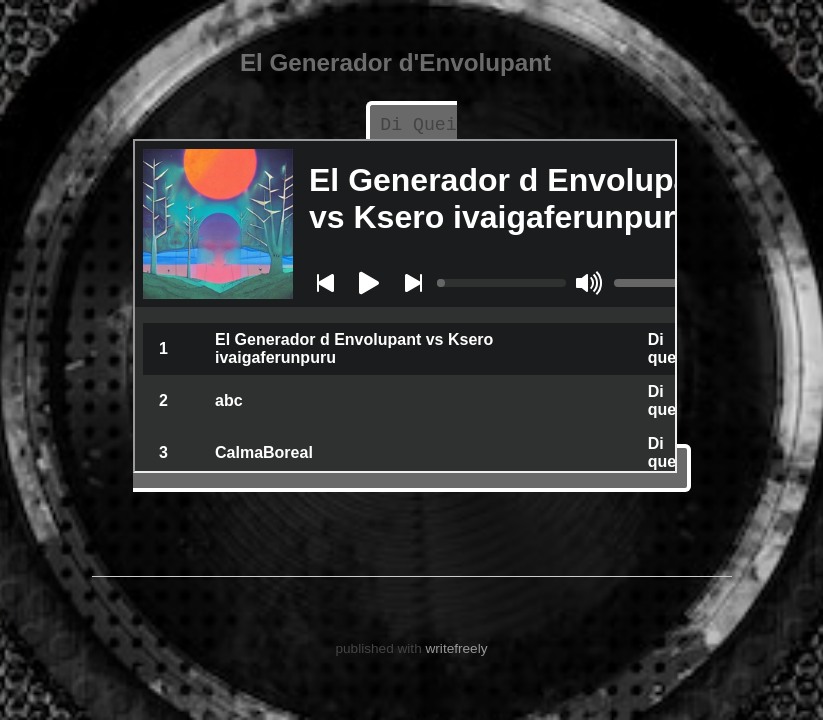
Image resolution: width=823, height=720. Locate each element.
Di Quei (418, 125)
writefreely (457, 646)
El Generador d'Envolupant (395, 62)
